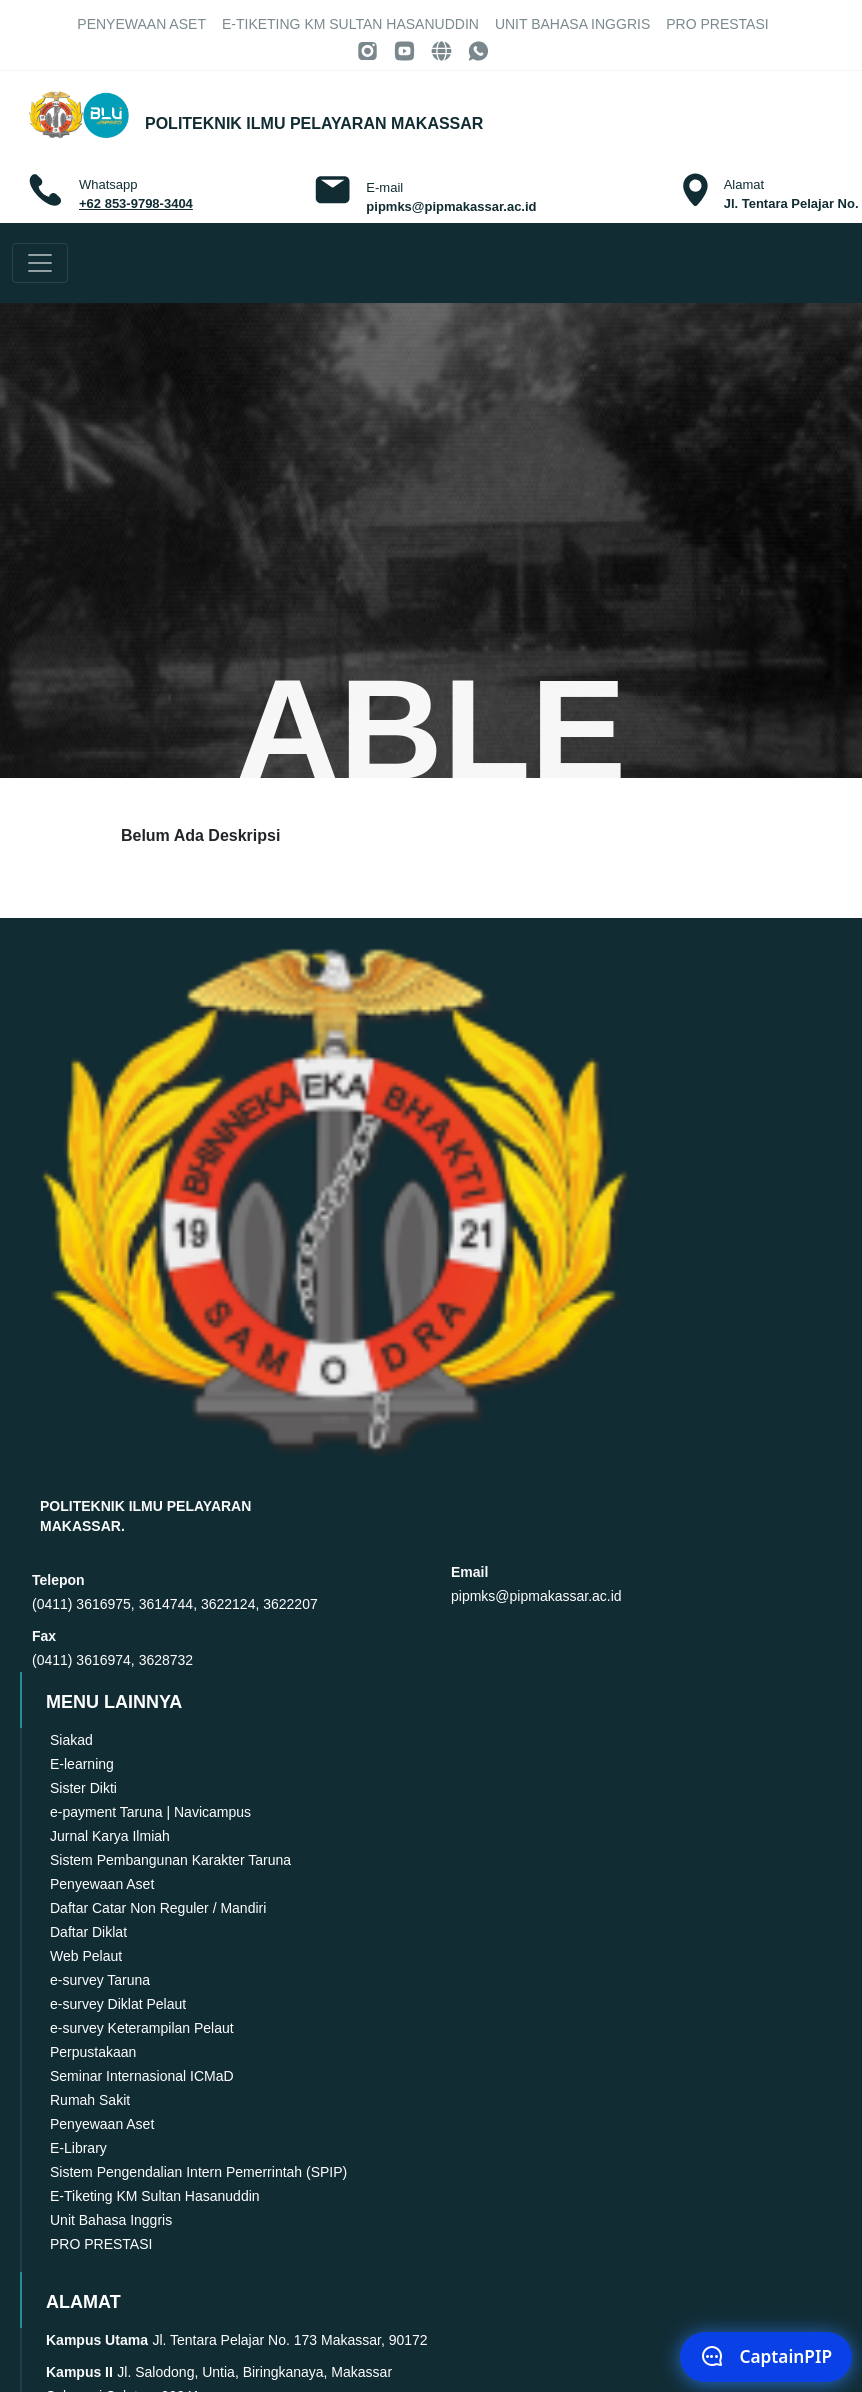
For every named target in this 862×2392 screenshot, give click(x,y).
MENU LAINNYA (130, 1702)
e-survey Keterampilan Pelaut (142, 2028)
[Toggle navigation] (40, 263)
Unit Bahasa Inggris (572, 24)
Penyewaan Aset (141, 24)
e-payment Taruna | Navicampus (150, 1812)
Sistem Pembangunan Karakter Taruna (170, 1860)
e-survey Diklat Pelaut (118, 2004)
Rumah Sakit (90, 2100)
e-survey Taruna (100, 1980)
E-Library (78, 2148)
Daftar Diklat (88, 1932)
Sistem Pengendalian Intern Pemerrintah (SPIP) (198, 2172)
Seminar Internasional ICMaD (142, 2076)
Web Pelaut (86, 1956)
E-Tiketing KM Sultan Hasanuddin (350, 24)
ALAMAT (100, 2302)
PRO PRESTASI (717, 24)
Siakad (71, 1740)
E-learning (82, 1764)
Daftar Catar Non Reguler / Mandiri (158, 1908)
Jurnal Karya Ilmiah (110, 1836)
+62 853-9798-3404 (136, 203)
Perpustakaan (93, 2052)
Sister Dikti (83, 1788)
